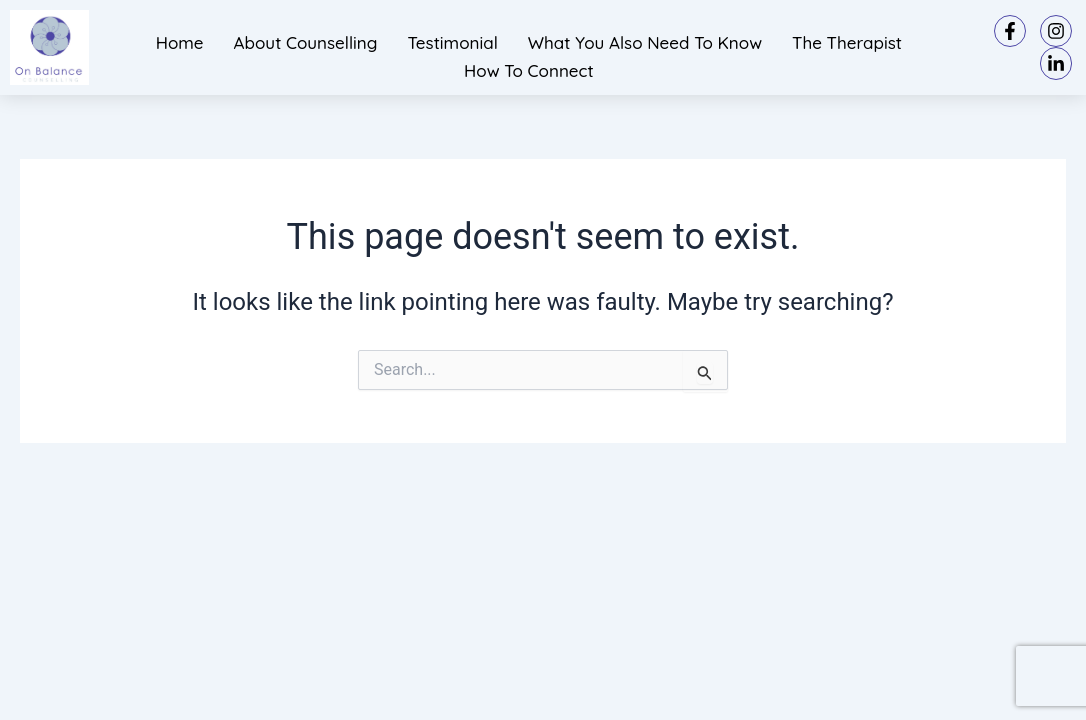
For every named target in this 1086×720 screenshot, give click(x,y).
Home (180, 42)
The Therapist (847, 42)
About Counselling (306, 42)
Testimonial (452, 42)
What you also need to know (645, 42)
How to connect (529, 70)
